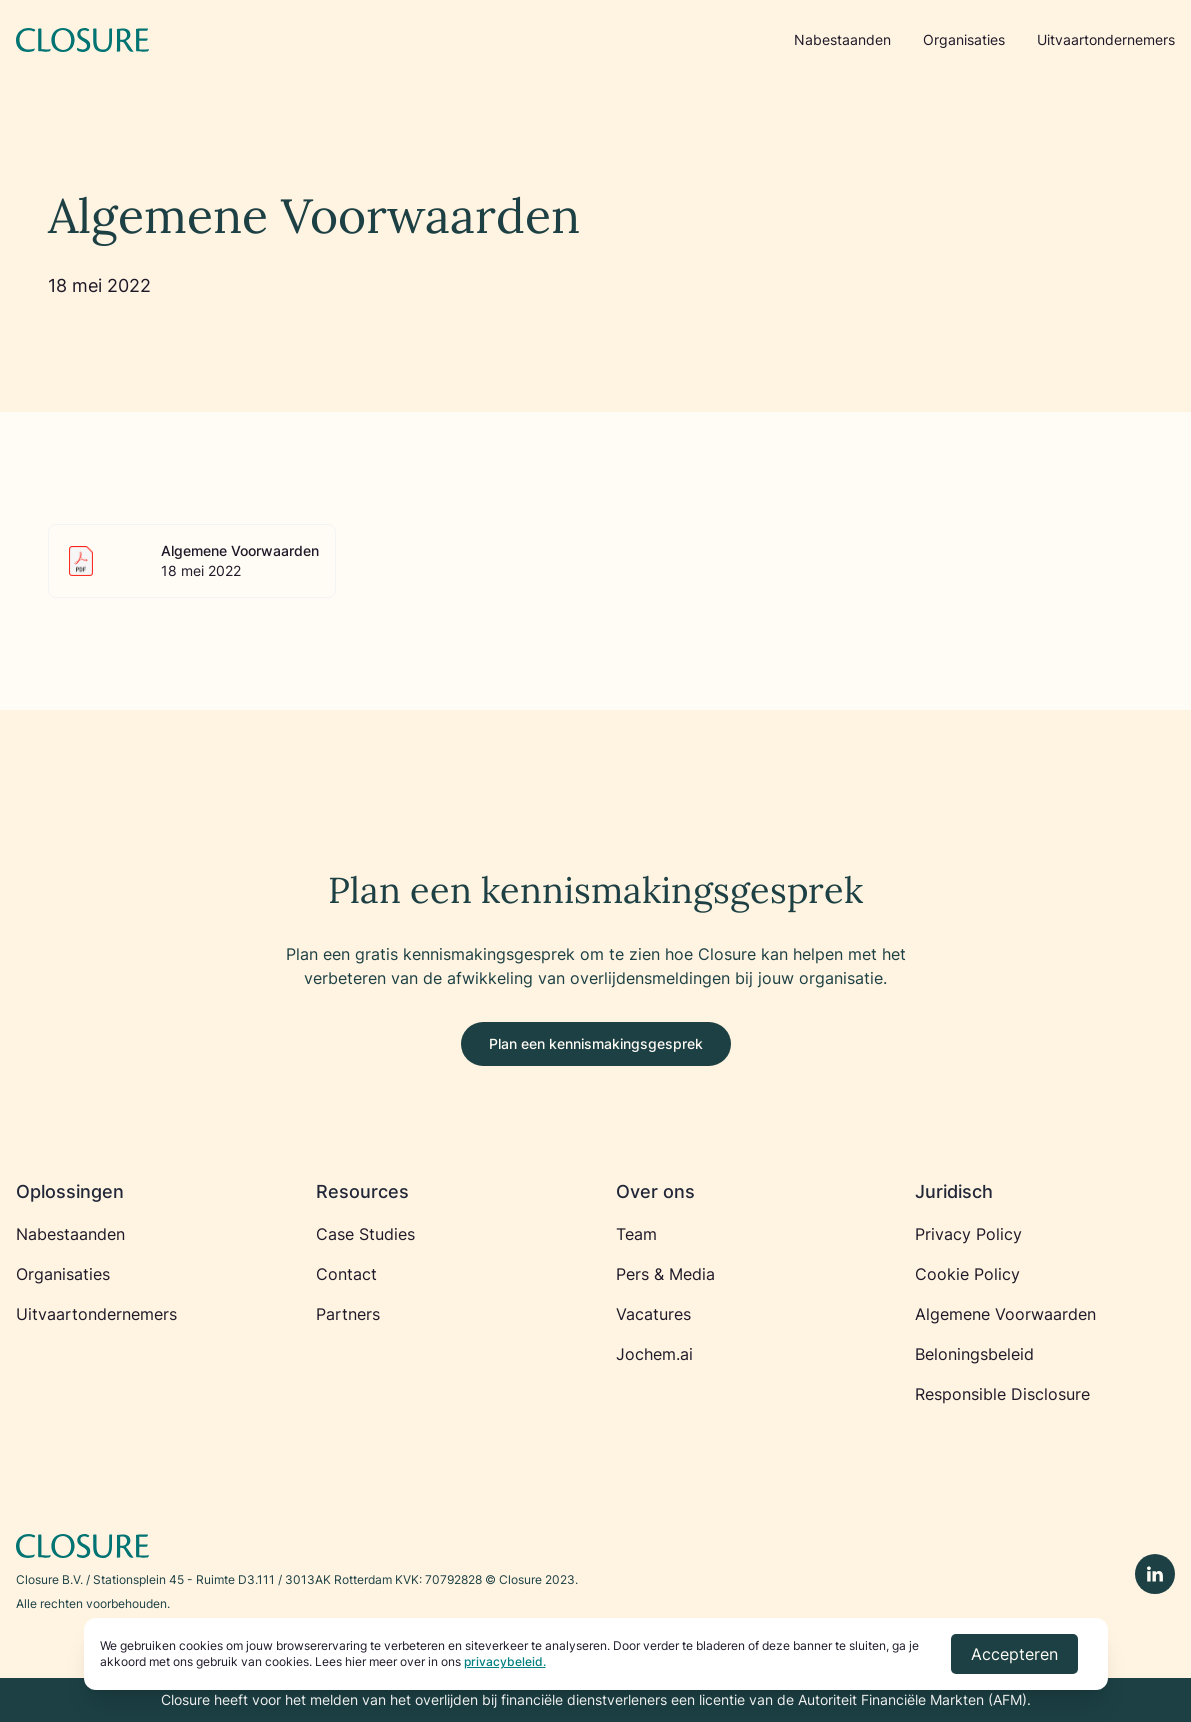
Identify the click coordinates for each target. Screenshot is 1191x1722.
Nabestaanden (842, 39)
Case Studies (365, 1234)
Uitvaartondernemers (1106, 39)
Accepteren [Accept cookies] (1014, 1654)
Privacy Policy (968, 1234)
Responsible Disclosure (1002, 1394)
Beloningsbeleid (974, 1354)
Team (636, 1234)
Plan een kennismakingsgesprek (596, 1043)
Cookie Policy (967, 1274)
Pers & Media (665, 1274)
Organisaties (964, 39)
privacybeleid (503, 1661)
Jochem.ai (654, 1354)
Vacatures (653, 1314)
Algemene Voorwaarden (1005, 1314)
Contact (346, 1274)
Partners (348, 1314)
